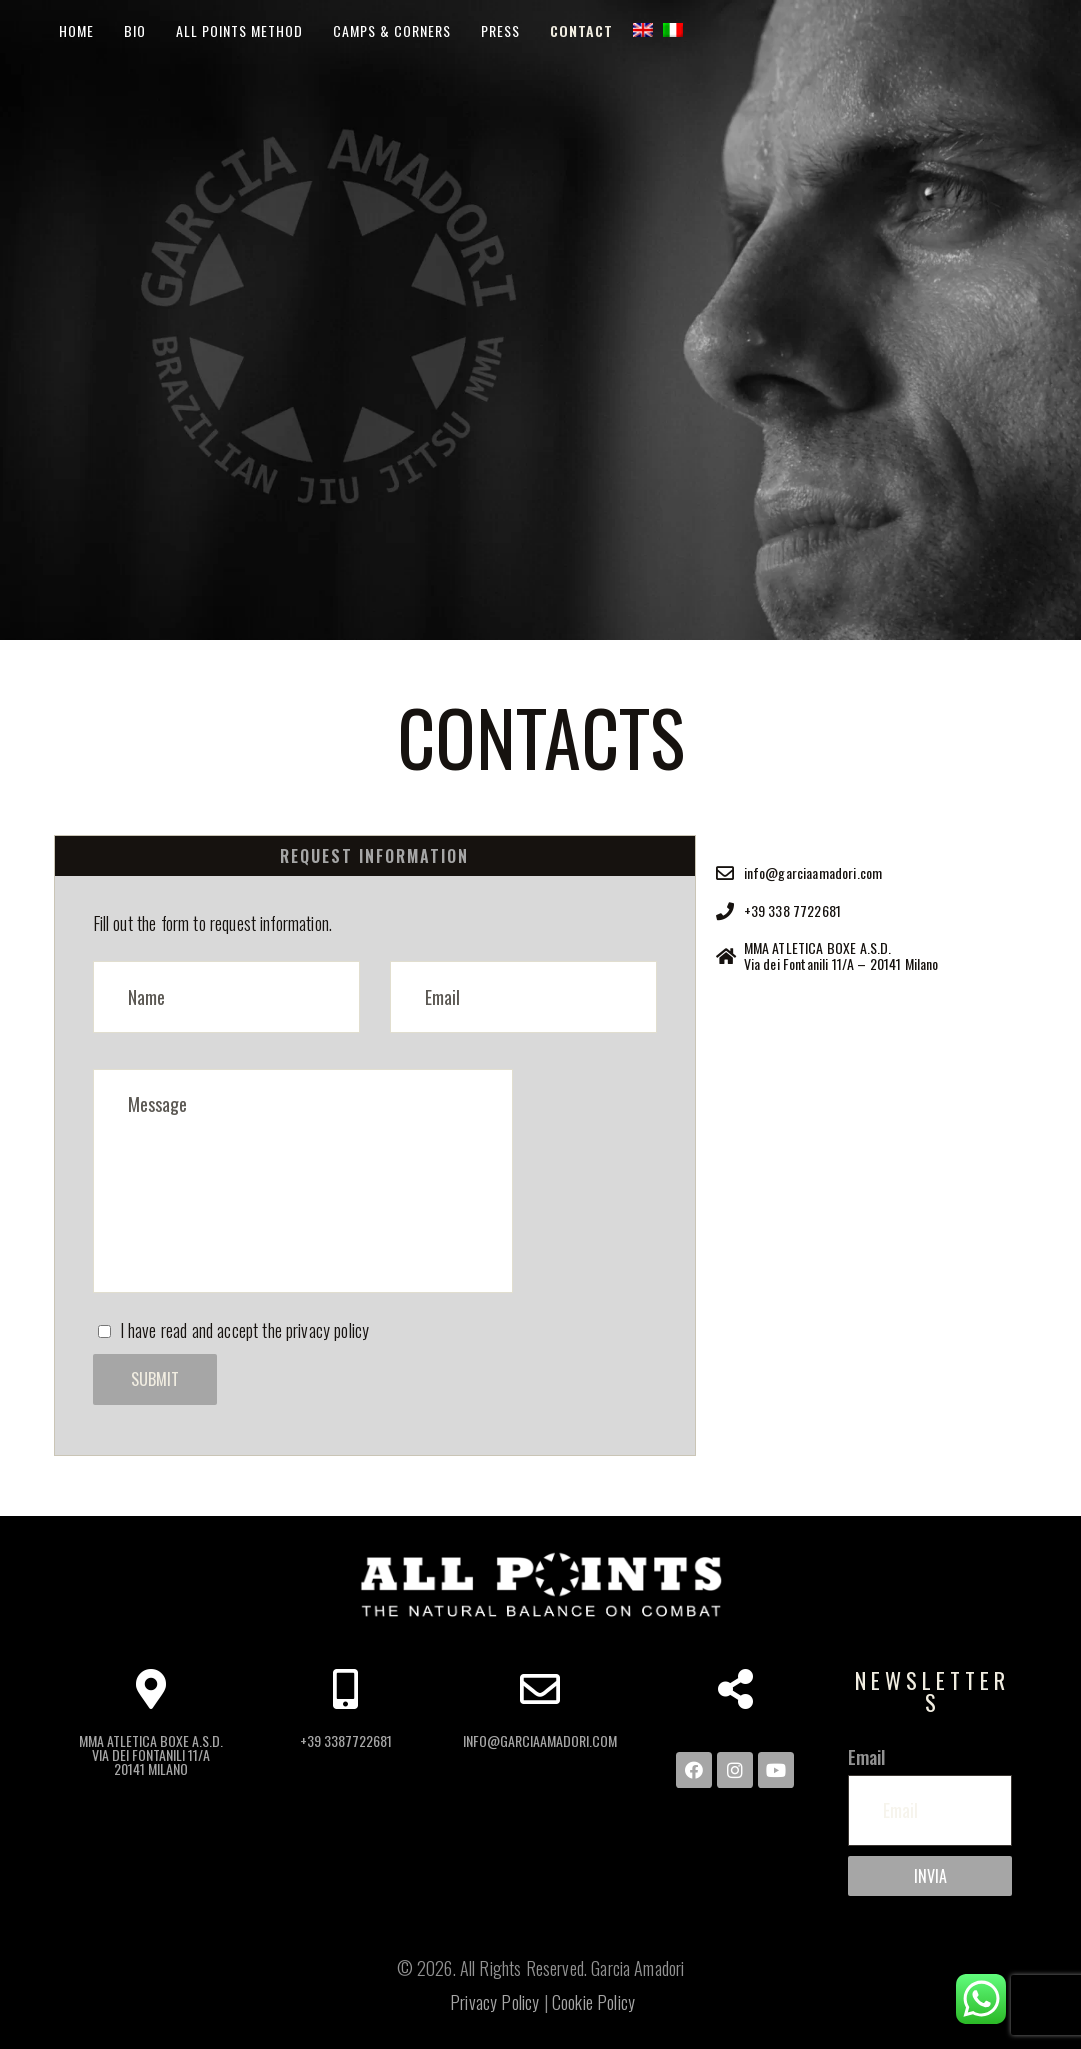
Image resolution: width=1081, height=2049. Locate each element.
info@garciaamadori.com (540, 1741)
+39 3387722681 (346, 1741)
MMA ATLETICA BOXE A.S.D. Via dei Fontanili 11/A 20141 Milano (151, 1755)
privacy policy (327, 1330)
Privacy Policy (494, 2002)
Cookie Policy (593, 2002)
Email (867, 1757)
